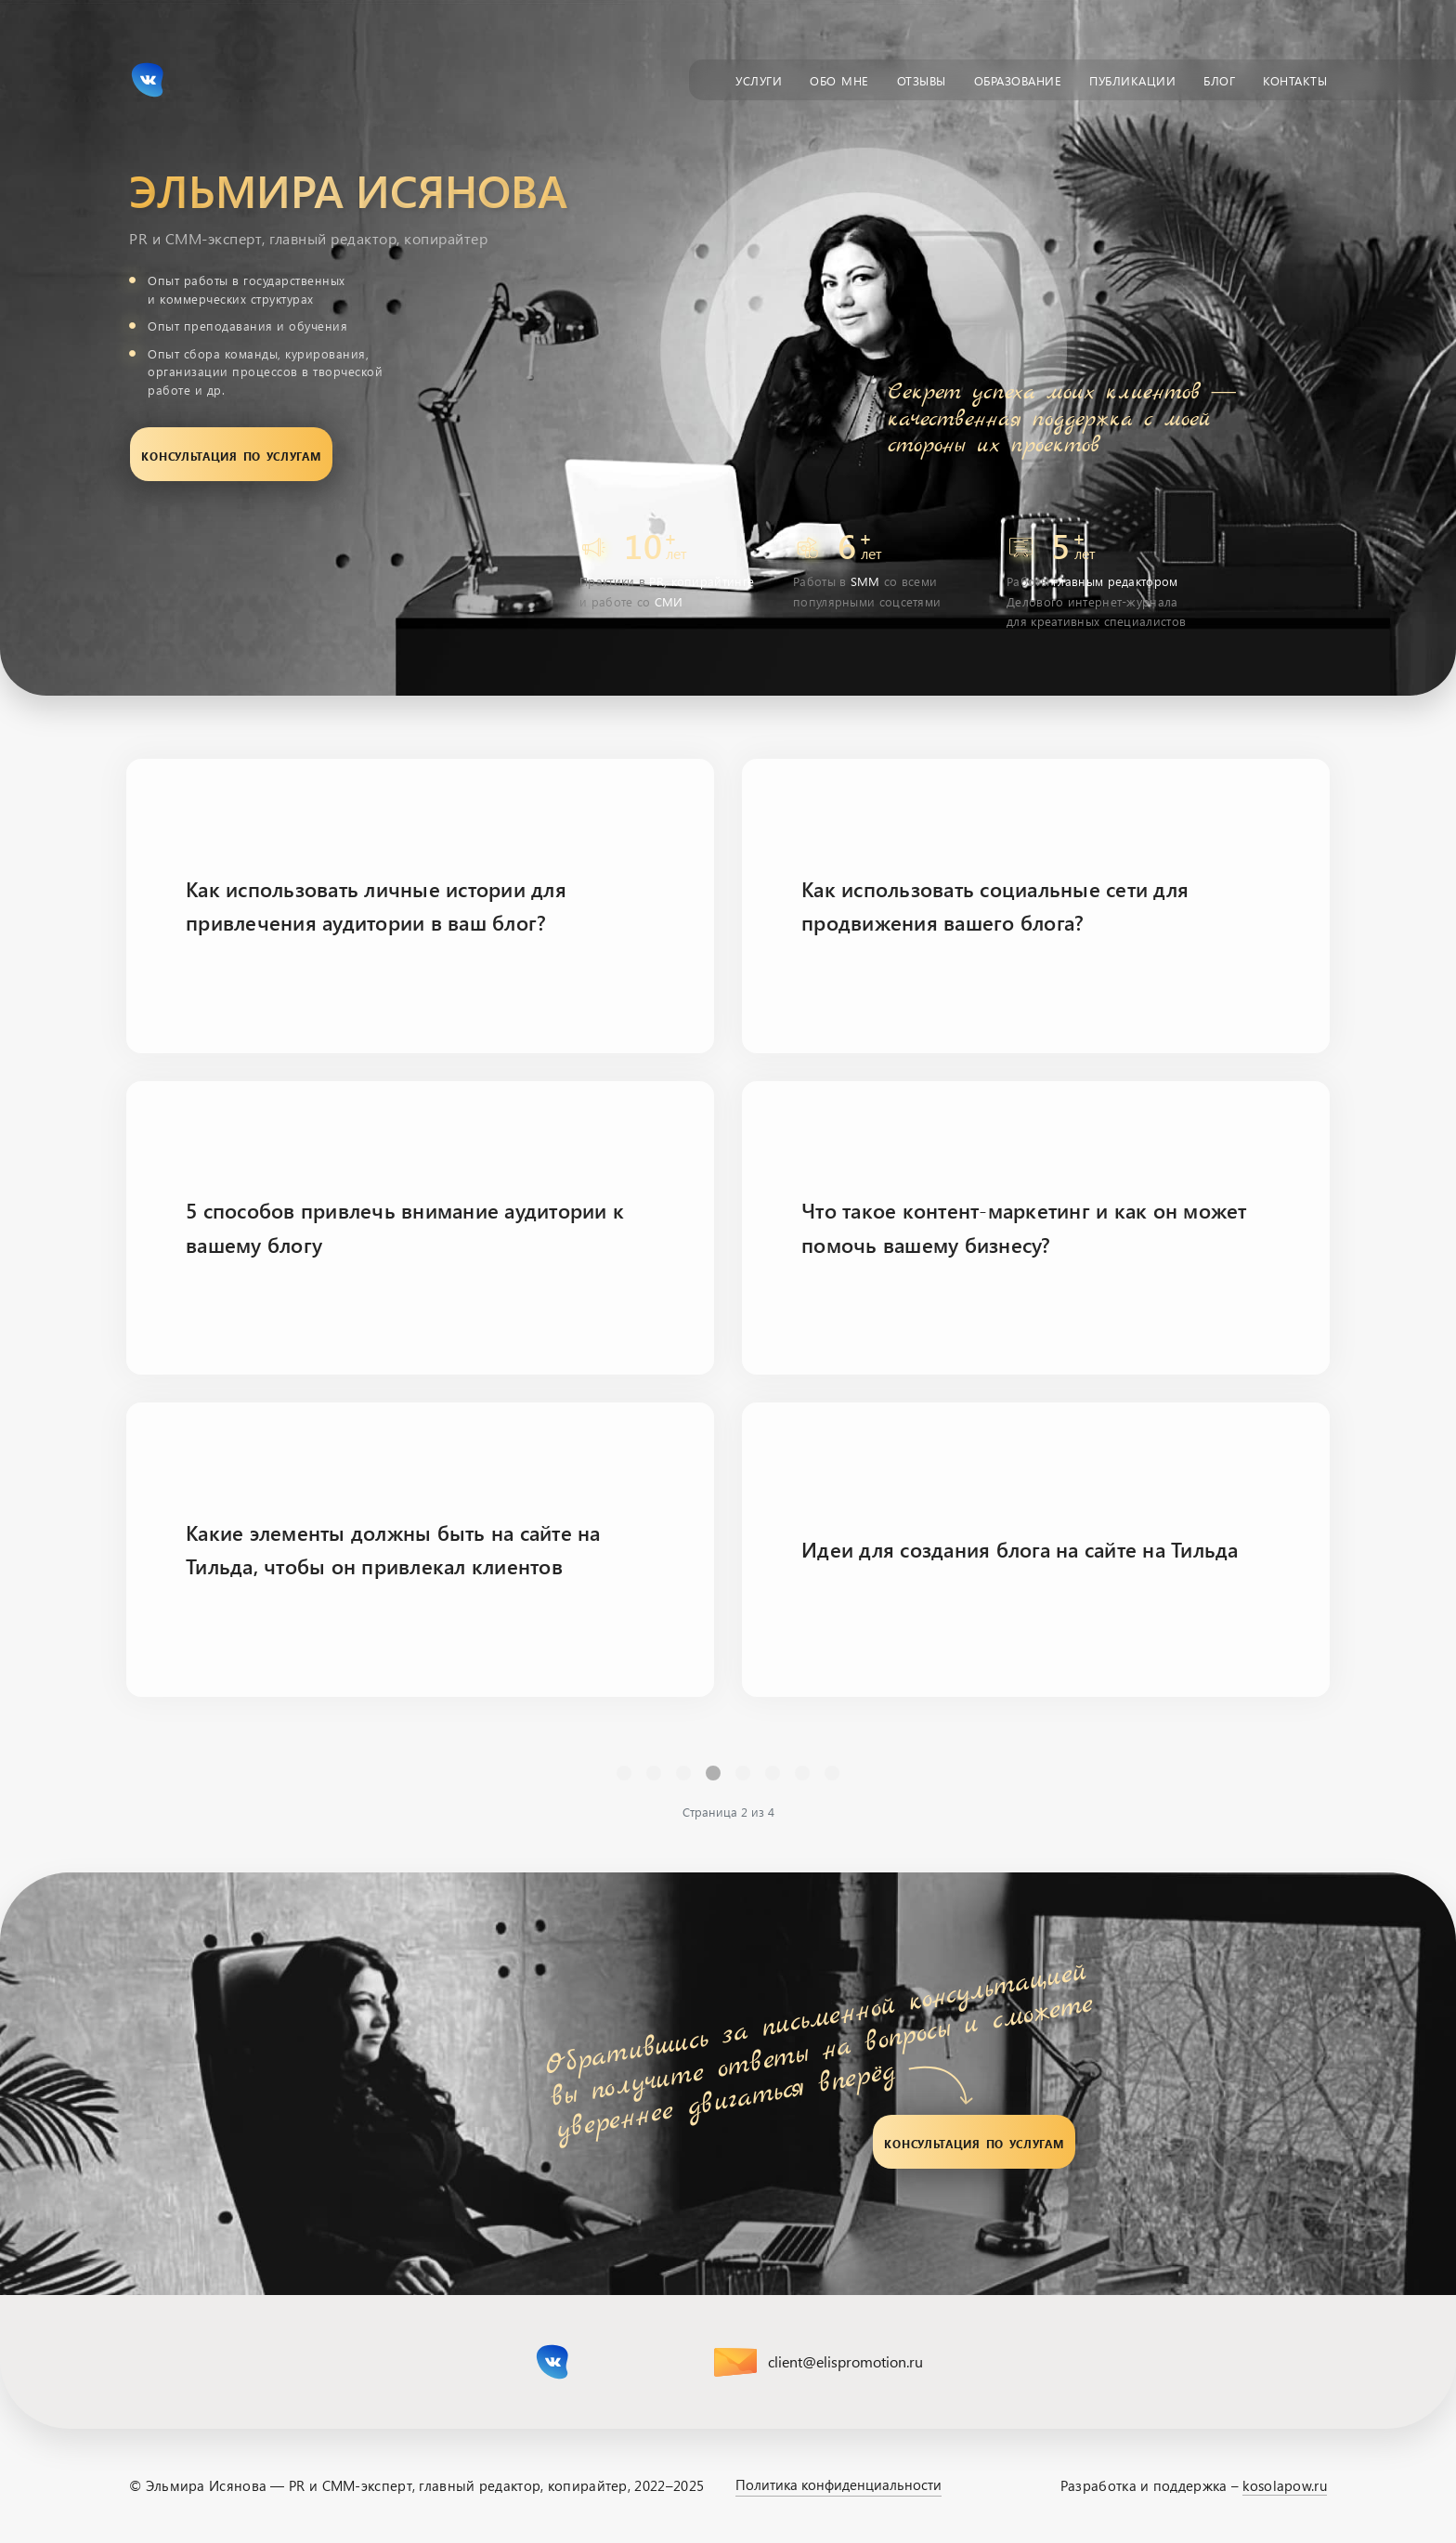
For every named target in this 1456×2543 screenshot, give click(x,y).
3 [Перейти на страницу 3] (743, 1772)
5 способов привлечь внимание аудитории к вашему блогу (405, 1227)
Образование (1018, 79)
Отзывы (921, 79)
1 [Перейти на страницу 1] (683, 1772)
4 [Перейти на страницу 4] (772, 1772)
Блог (1219, 79)
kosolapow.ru (1284, 2485)
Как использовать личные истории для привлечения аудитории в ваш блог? (376, 905)
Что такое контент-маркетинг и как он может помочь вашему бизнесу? (1024, 1227)
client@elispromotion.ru (845, 2361)
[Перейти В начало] (624, 1773)
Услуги (758, 79)
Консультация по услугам (230, 454)
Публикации (1132, 79)
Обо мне (839, 79)
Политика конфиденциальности (838, 2484)
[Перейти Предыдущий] (654, 1773)
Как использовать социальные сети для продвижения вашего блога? (995, 905)
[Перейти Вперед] (802, 1773)
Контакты (1295, 79)
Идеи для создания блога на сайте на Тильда (1020, 1549)
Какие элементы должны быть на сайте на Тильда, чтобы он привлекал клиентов (393, 1549)
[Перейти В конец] (832, 1773)
